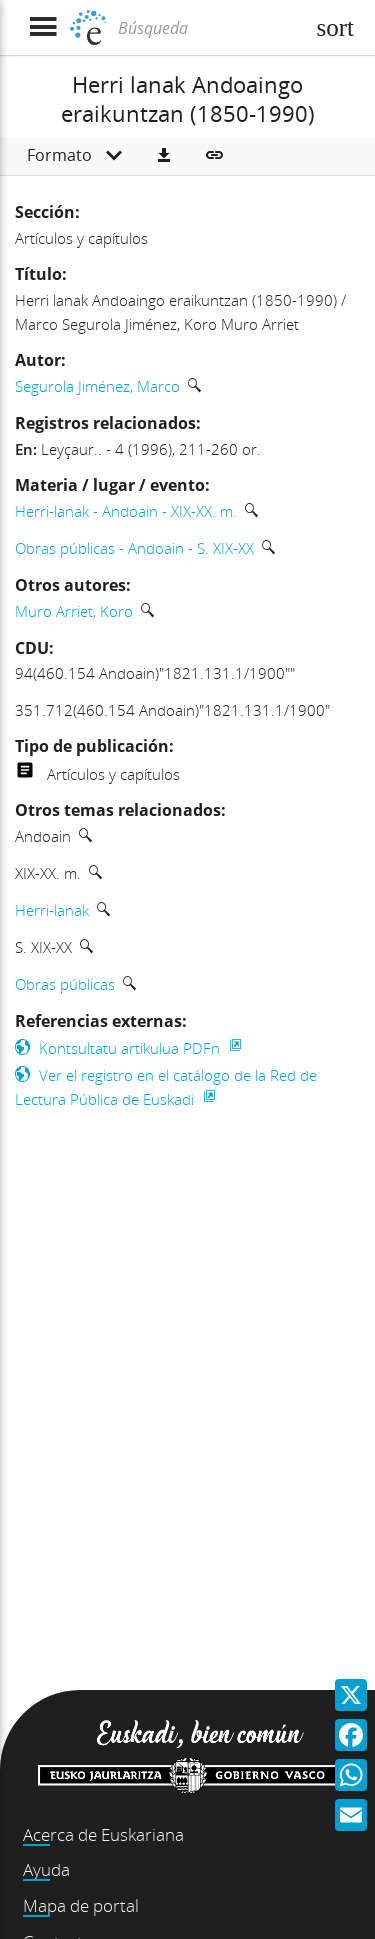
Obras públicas (65, 984)
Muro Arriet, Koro (74, 611)
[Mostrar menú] (42, 27)
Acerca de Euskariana (103, 1834)
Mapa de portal (81, 1905)
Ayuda (46, 1869)
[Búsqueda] (208, 28)
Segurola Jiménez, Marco (97, 386)
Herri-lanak (52, 910)
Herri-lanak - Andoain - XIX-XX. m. (126, 511)
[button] (164, 156)
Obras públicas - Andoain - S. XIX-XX (134, 548)
